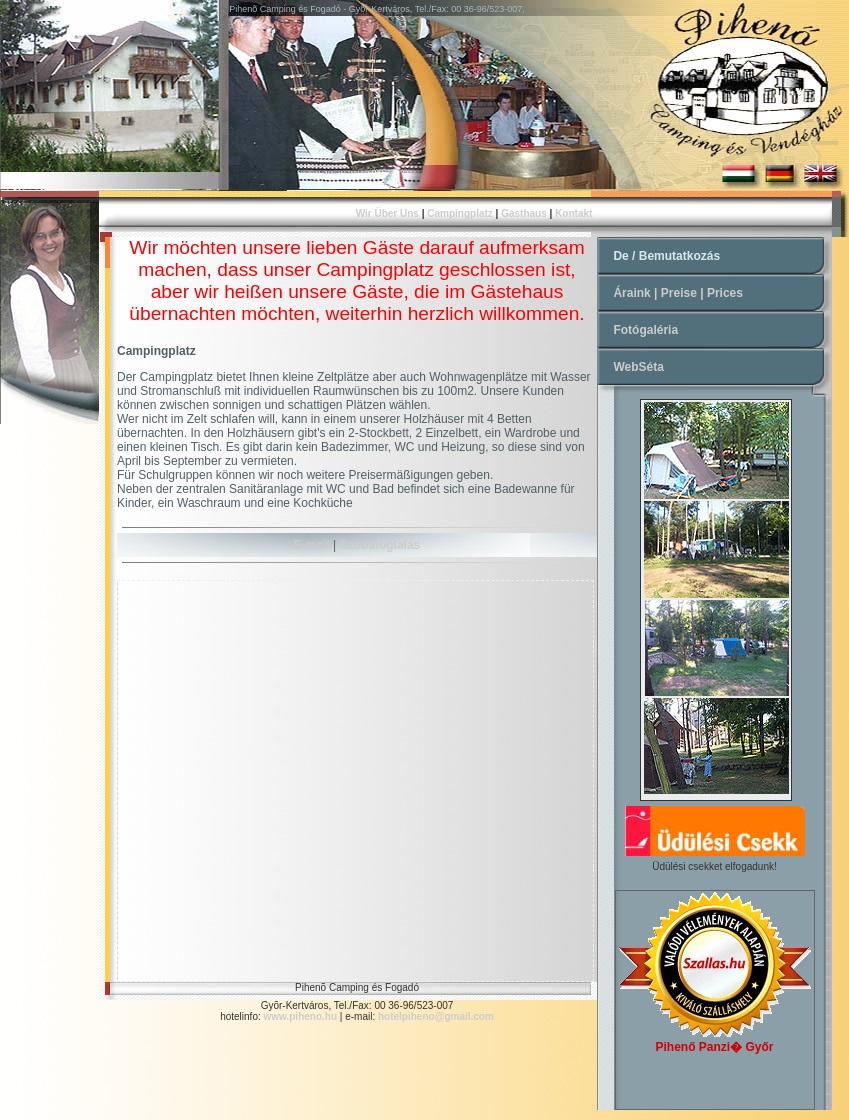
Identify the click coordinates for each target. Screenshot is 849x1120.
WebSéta (638, 367)
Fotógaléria (645, 330)
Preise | (684, 293)
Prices (725, 293)
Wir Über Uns (387, 213)
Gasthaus (524, 213)
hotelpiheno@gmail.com (434, 1016)
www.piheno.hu (301, 1016)
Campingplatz (460, 213)
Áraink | (636, 293)
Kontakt (573, 213)
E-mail (312, 545)
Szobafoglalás (380, 545)
